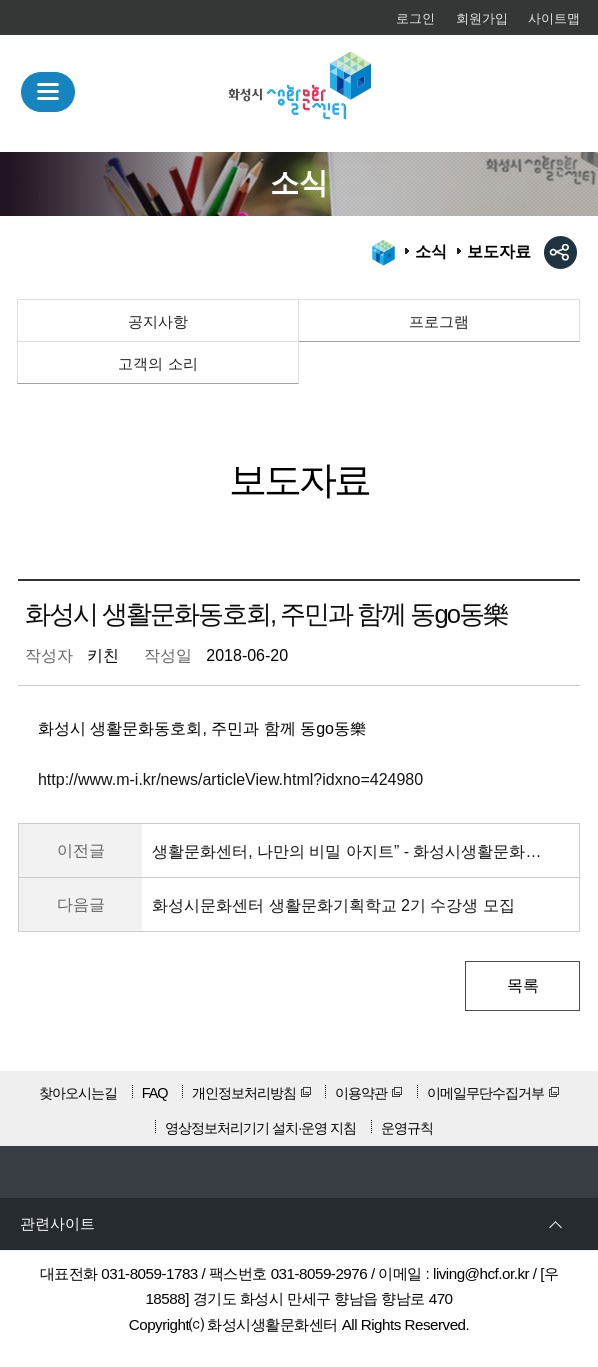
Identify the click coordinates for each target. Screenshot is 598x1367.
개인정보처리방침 (244, 1093)
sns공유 (560, 252)
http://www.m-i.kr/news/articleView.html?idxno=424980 (230, 779)
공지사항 (158, 321)
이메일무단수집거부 (485, 1093)
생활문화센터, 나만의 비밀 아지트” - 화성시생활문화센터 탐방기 (348, 851)
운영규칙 (407, 1128)
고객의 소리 (157, 363)
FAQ (155, 1093)
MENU (48, 92)
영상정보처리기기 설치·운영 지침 (260, 1128)
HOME (383, 253)
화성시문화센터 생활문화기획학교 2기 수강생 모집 (333, 905)
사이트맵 (554, 18)
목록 (523, 985)
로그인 (415, 18)
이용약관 (361, 1093)
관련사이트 (57, 1223)
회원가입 (482, 18)
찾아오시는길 (78, 1093)
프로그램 (439, 321)
